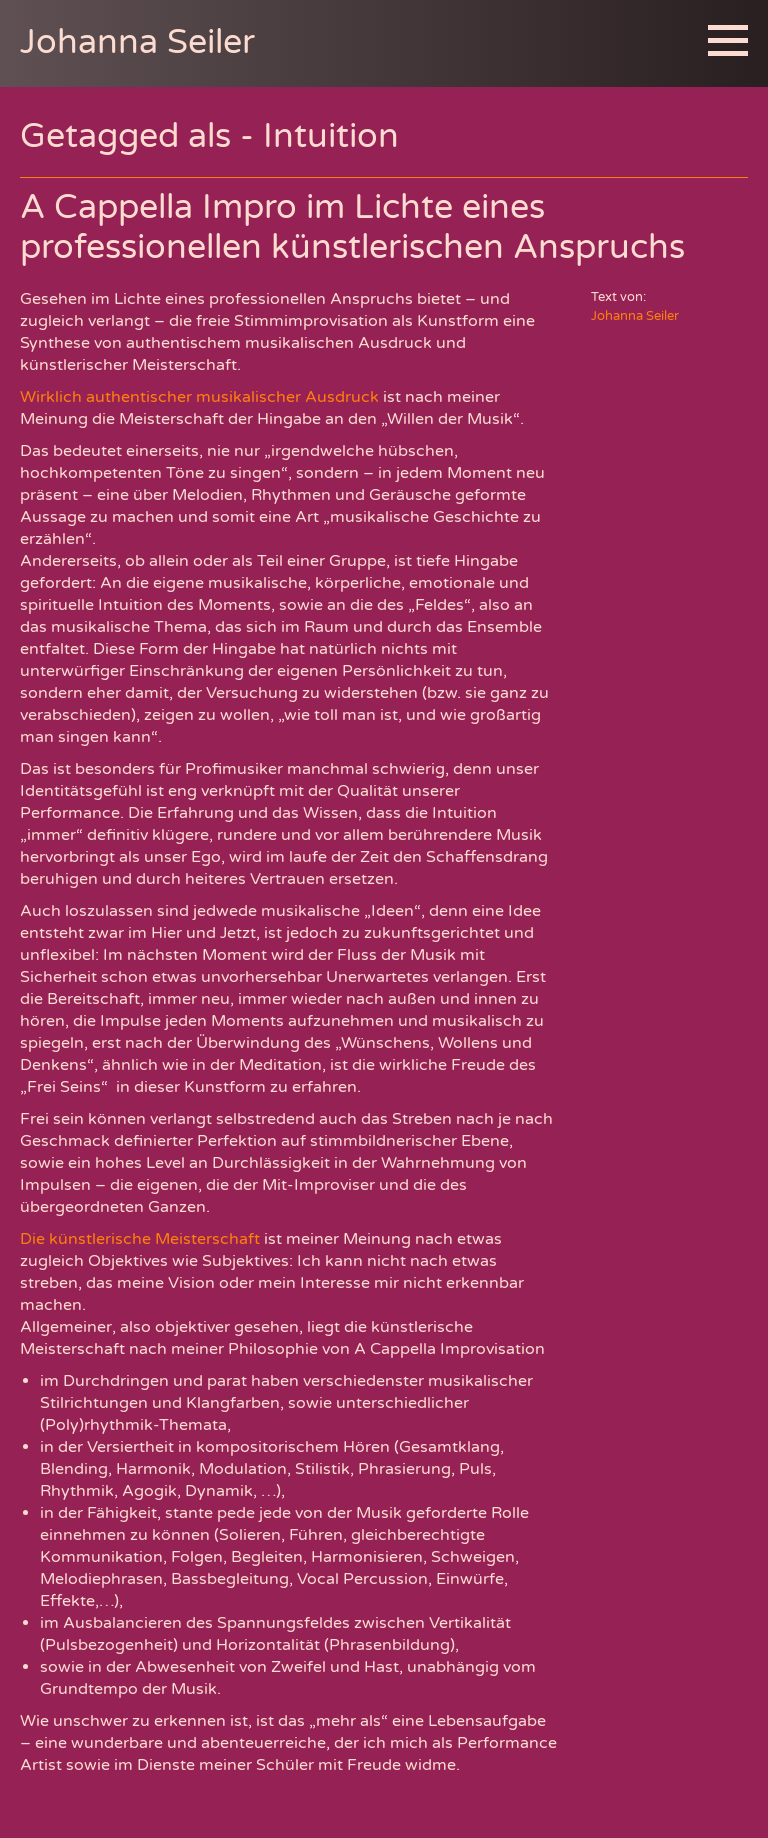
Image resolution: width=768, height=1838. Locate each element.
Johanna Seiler (137, 42)
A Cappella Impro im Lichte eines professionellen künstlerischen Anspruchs (352, 227)
